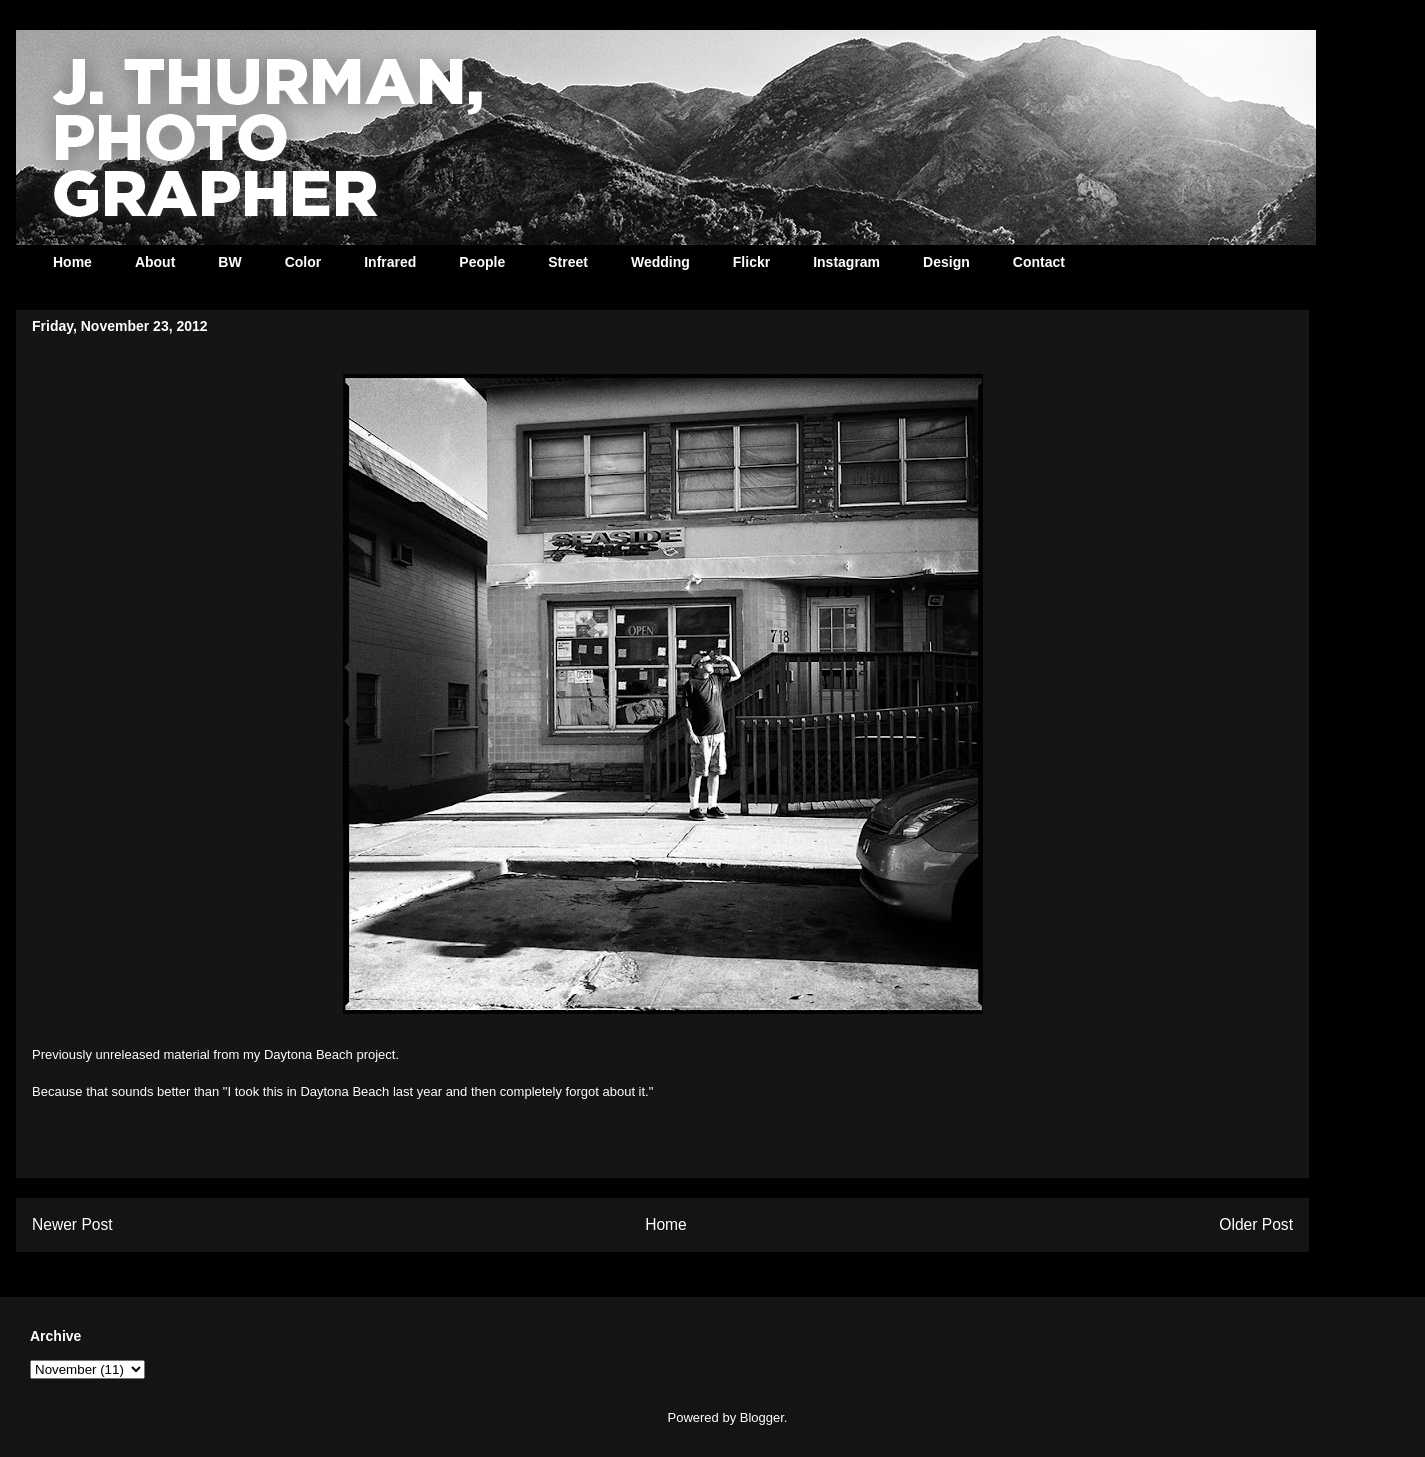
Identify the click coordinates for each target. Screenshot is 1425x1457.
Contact (1039, 262)
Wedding (660, 262)
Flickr (751, 262)
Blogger (762, 1417)
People (482, 262)
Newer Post (72, 1224)
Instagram (846, 262)
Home (72, 262)
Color (303, 262)
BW (229, 262)
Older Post (1256, 1224)
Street (568, 262)
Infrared (390, 262)
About (155, 262)
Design (946, 262)
